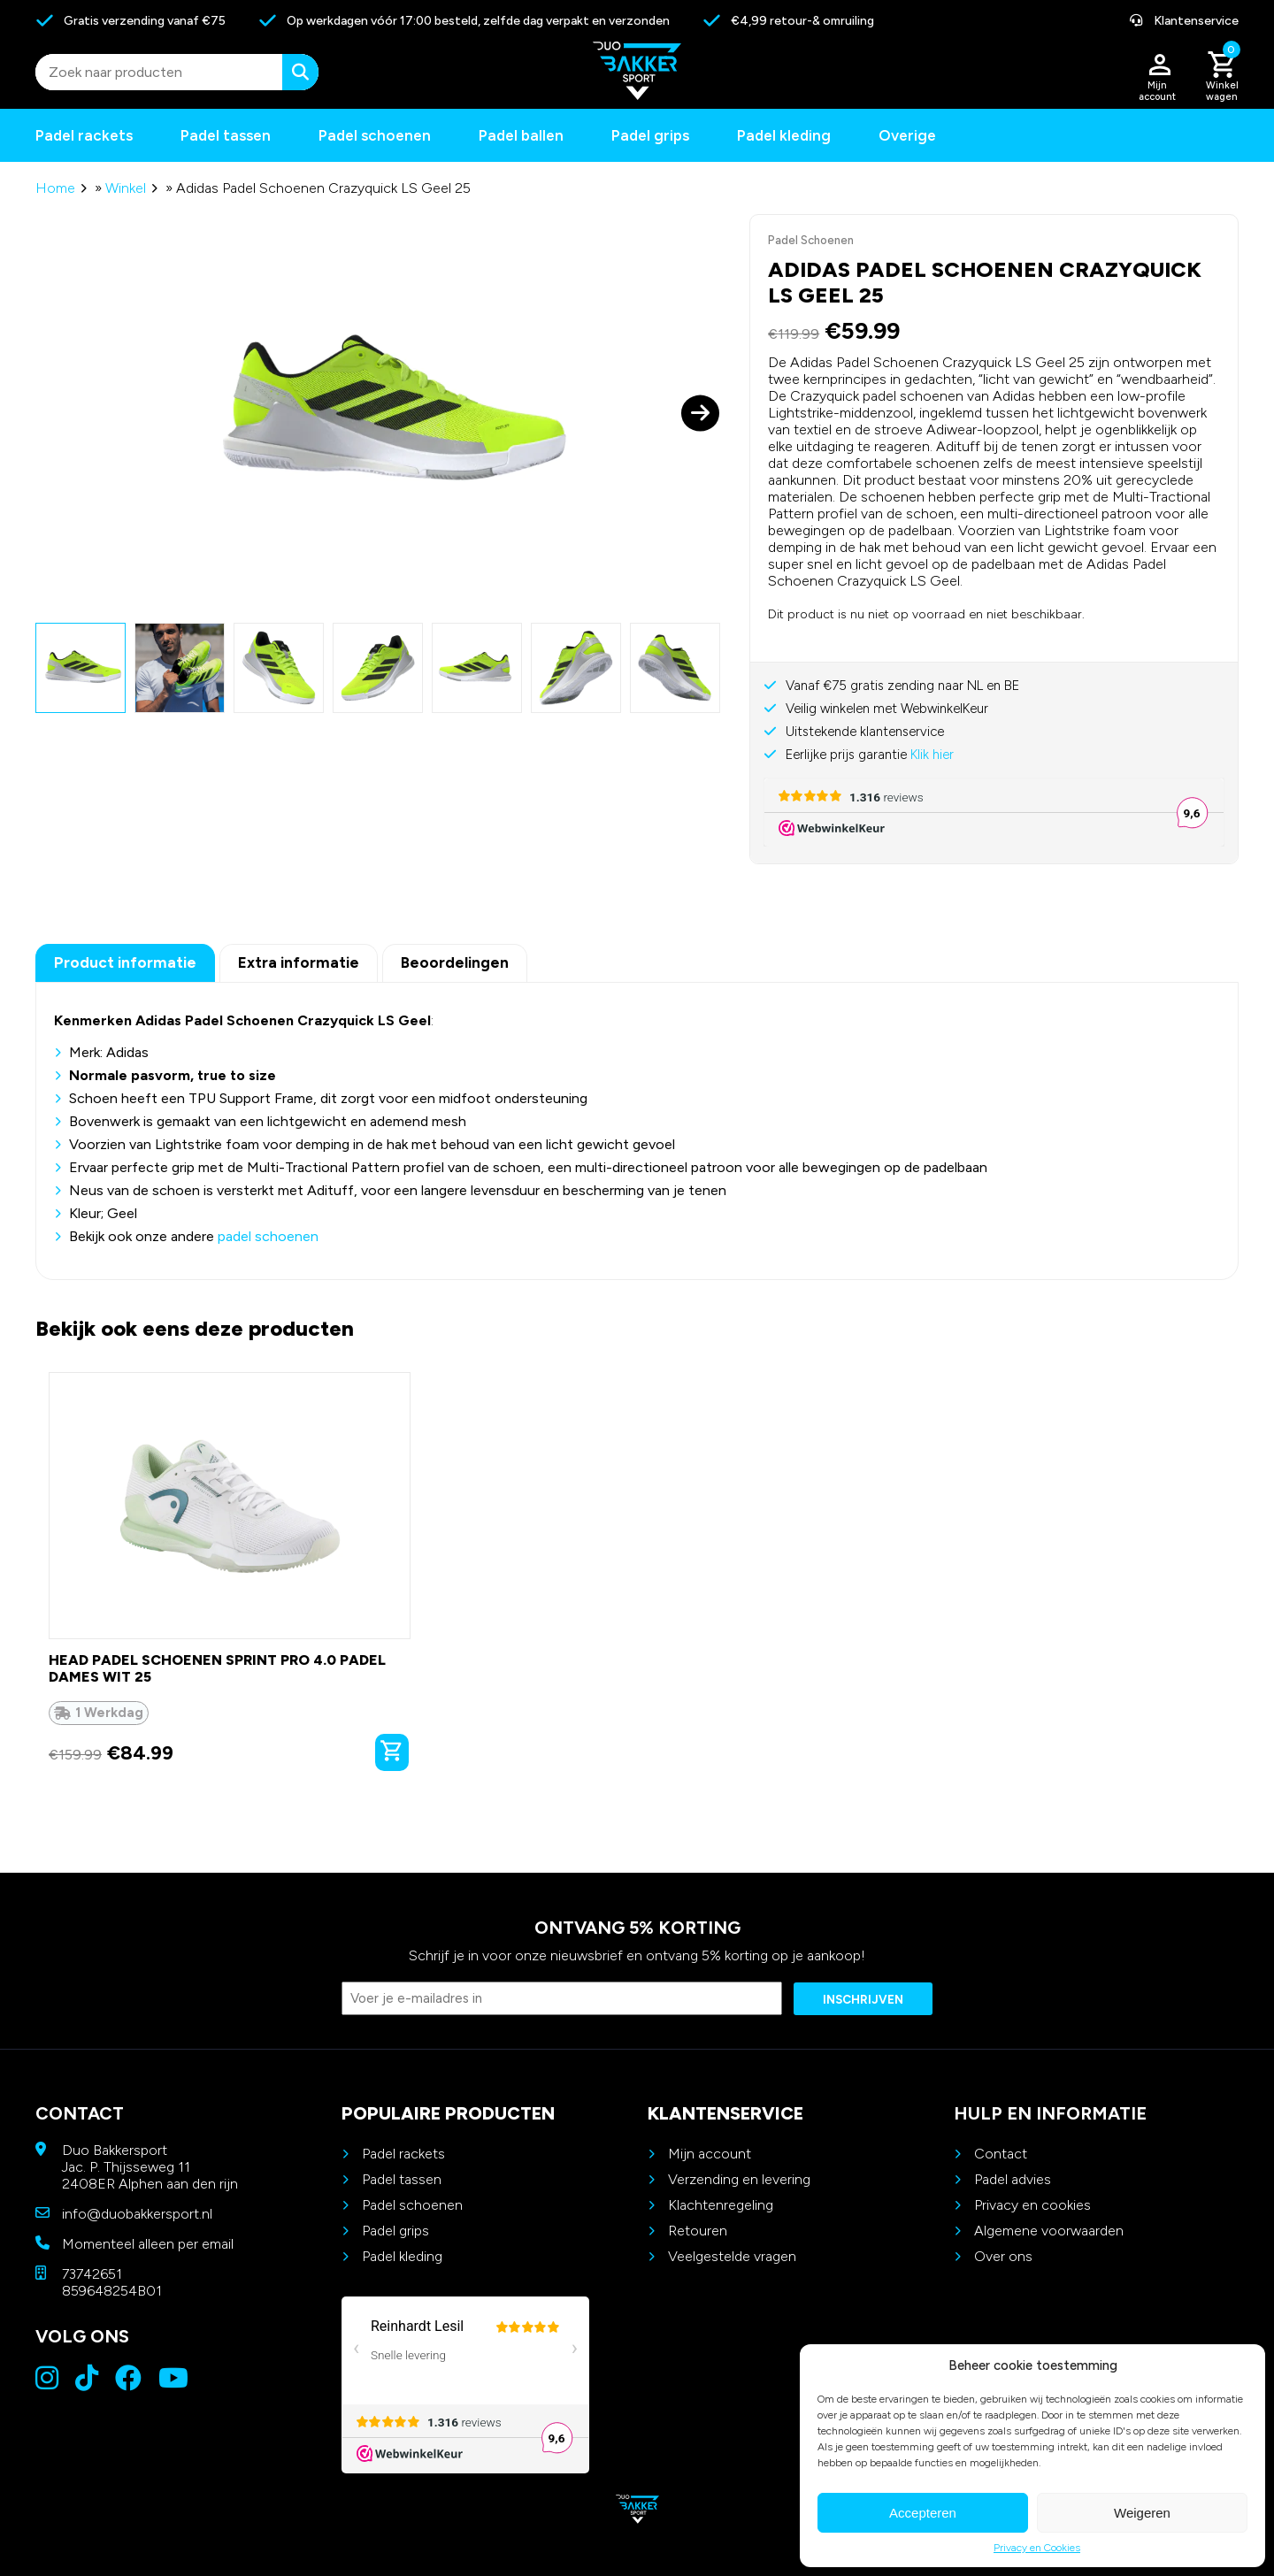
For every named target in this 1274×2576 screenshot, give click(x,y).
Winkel (125, 188)
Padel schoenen (374, 135)
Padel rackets (403, 2153)
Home (55, 188)
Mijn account (709, 2153)
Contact (1000, 2153)
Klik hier (932, 755)
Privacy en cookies (1032, 2204)
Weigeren (1142, 2512)
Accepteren (922, 2512)
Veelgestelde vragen (732, 2256)
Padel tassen (225, 135)
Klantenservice (1184, 20)
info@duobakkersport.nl (137, 2213)
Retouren (697, 2230)
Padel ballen (521, 135)
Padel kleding (784, 135)
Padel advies (1012, 2179)
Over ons (1003, 2256)
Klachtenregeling (720, 2204)
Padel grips (650, 135)
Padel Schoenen (811, 240)
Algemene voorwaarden (1049, 2230)
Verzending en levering (739, 2179)
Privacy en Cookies (1037, 2548)
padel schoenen (268, 1236)
